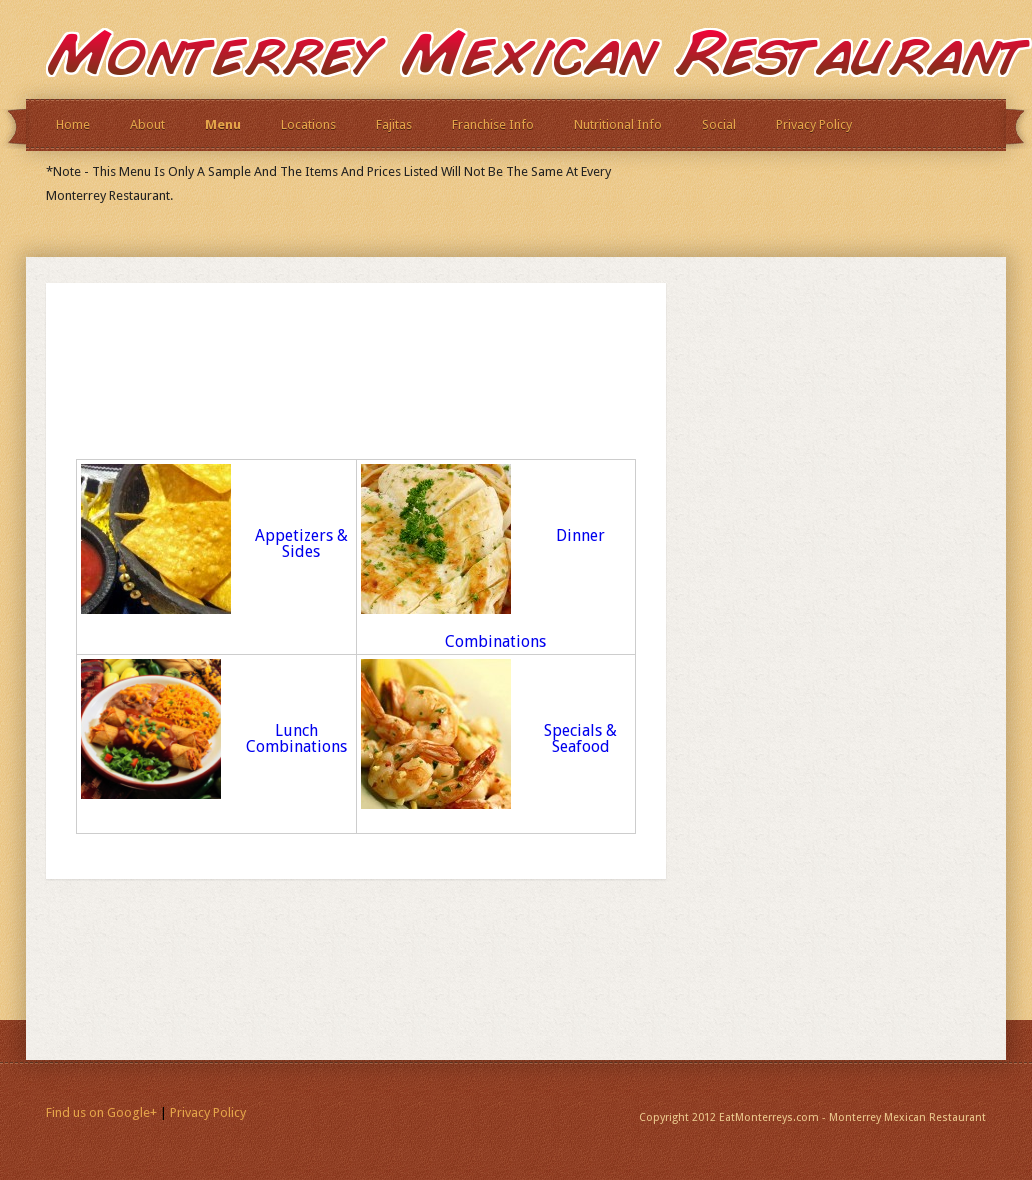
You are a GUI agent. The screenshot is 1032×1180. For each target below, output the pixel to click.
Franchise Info (493, 124)
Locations (308, 124)
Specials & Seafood (580, 738)
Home (73, 124)
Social (719, 124)
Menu (223, 124)
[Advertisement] (310, 391)
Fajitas (394, 124)
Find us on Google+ (101, 1112)
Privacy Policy (814, 124)
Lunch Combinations (296, 738)
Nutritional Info (618, 124)
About (147, 124)
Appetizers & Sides (301, 543)
